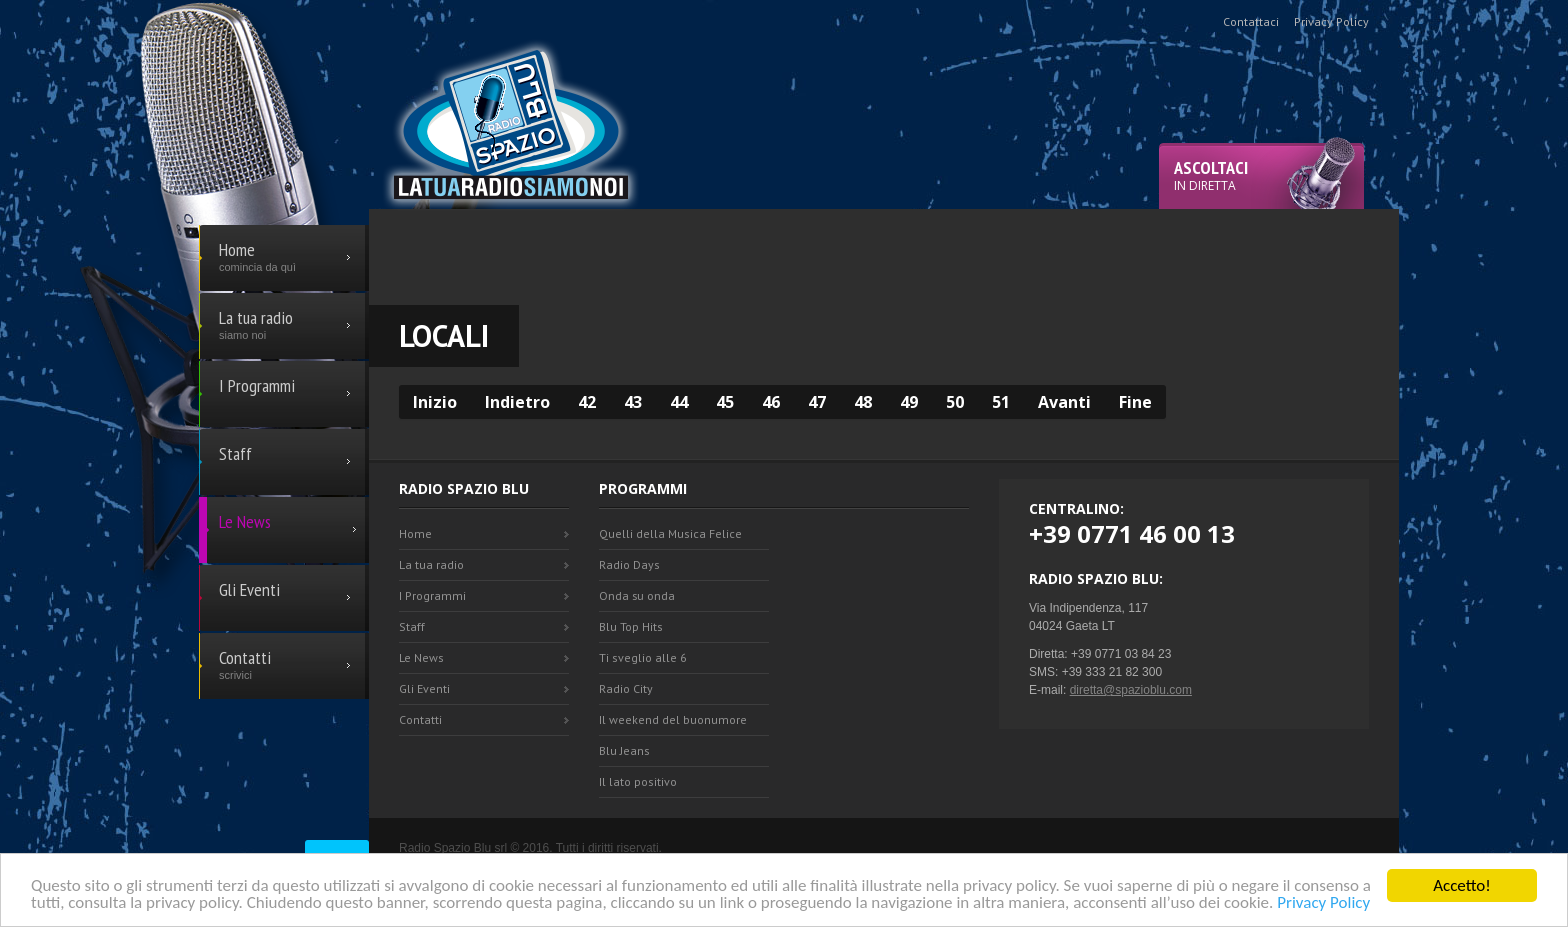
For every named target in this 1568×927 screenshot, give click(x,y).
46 (771, 402)
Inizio (435, 402)
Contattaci (1251, 21)
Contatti (420, 719)
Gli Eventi (424, 688)
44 (679, 402)
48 (863, 402)
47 (817, 402)
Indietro (517, 402)
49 (909, 402)
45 (725, 402)
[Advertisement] (884, 254)
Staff (412, 626)
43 (633, 402)
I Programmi (432, 595)
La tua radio (431, 564)
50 (955, 402)
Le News (421, 657)
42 (587, 402)
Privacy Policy (1323, 903)
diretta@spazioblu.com (1131, 690)
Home (415, 533)
